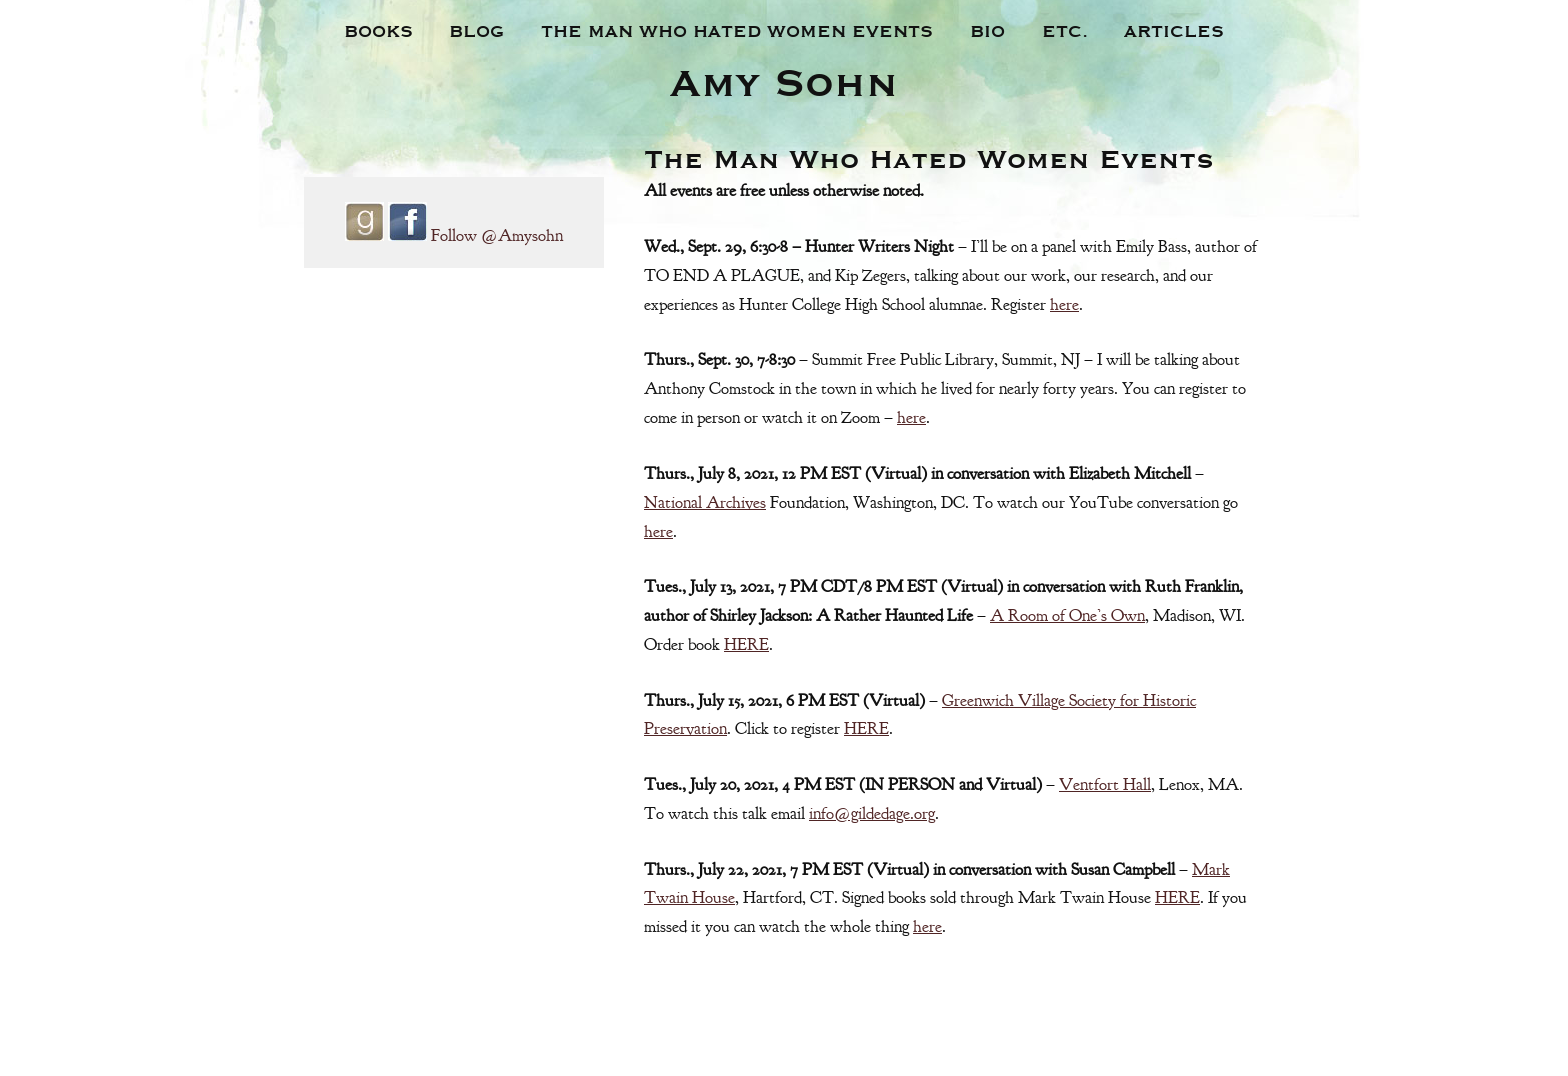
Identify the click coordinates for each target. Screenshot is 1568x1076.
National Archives (705, 502)
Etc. (1065, 30)
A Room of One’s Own (1067, 615)
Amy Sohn (784, 80)
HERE (746, 644)
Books (378, 30)
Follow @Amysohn (497, 235)
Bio (987, 30)
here (1064, 304)
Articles (1174, 30)
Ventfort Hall (1105, 784)
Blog (476, 30)
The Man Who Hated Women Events (737, 30)
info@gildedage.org (872, 813)
